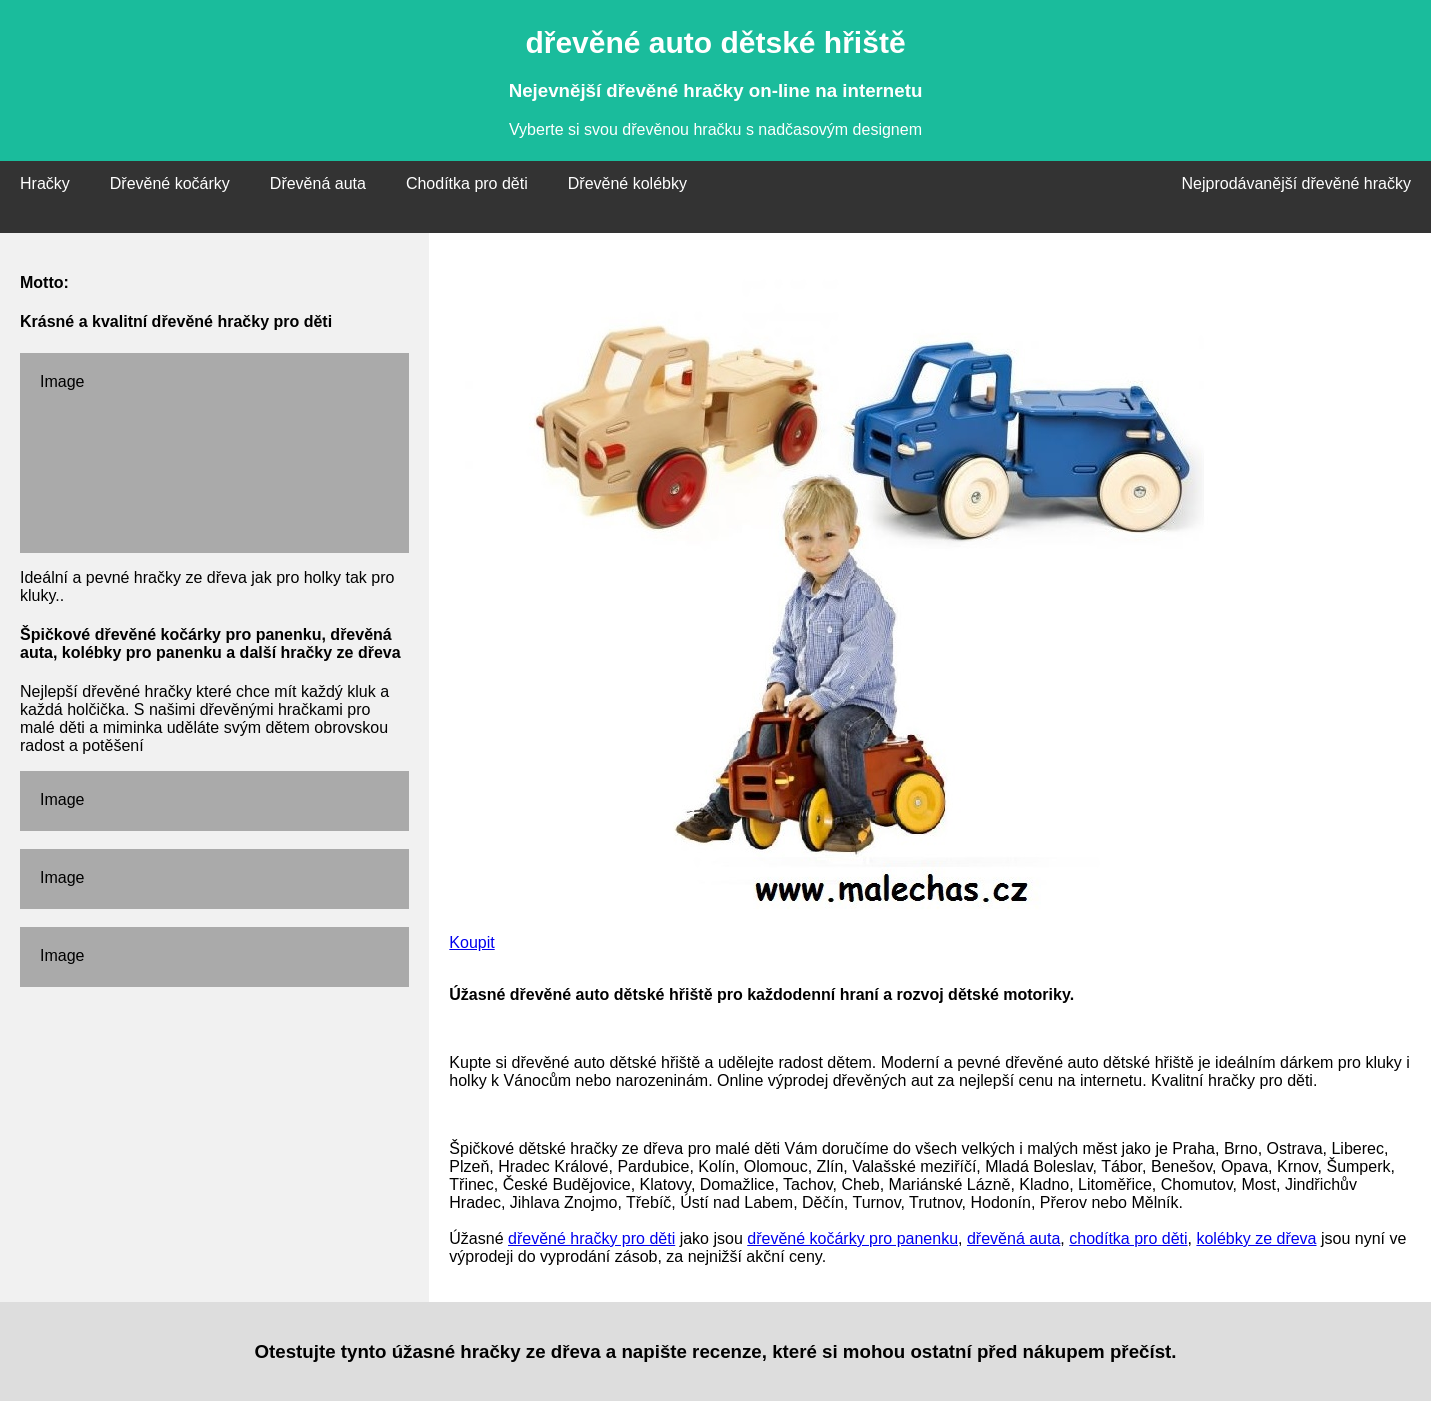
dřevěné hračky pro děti (591, 1238)
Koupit (471, 942)
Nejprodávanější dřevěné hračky (1296, 183)
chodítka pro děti (1128, 1238)
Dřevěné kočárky (170, 183)
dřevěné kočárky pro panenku (852, 1238)
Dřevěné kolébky (627, 183)
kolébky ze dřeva (1256, 1238)
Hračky (45, 183)
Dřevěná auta (318, 183)
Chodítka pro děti (467, 183)
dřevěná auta (1013, 1238)
